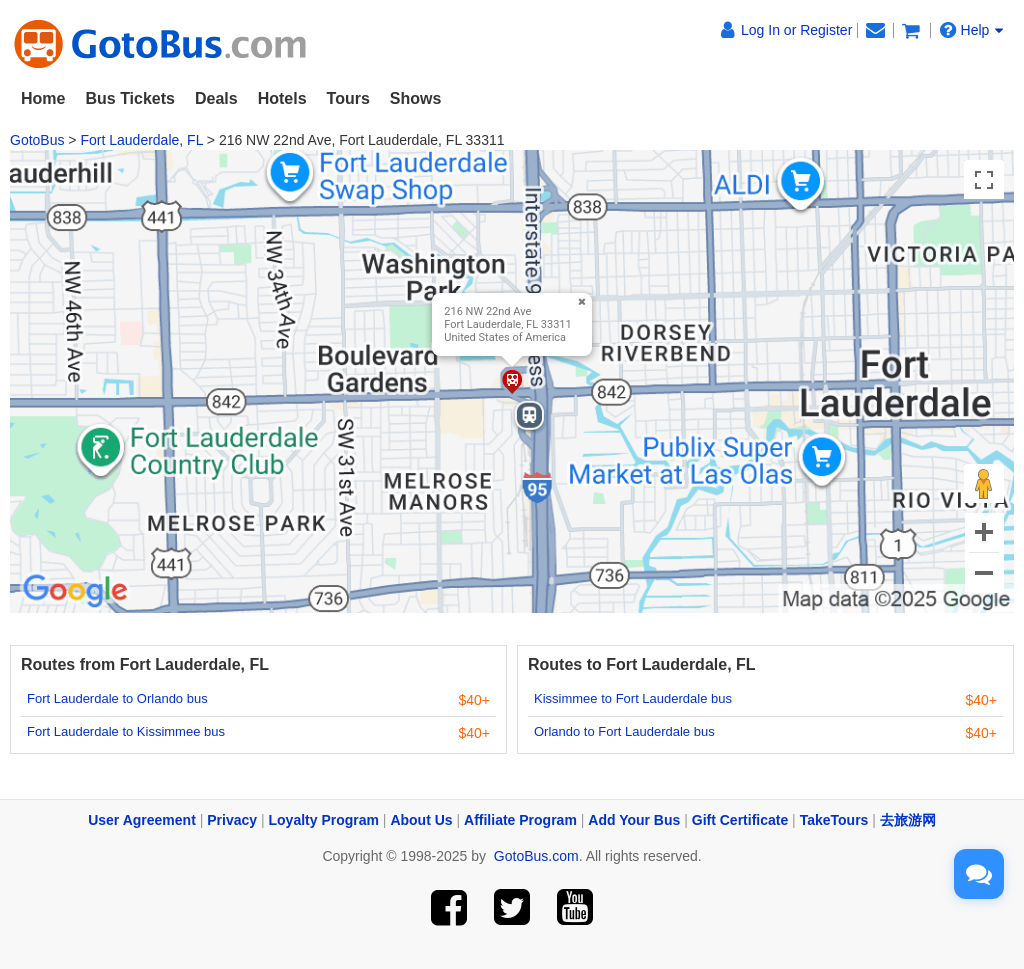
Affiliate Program (520, 820)
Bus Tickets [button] (130, 98)
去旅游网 (908, 820)
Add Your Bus (634, 820)
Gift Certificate (740, 820)
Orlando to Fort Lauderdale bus (624, 731)
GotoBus (37, 140)
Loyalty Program (324, 820)
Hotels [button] (282, 98)
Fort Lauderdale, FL (141, 140)
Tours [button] (348, 98)
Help (972, 30)
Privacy (232, 820)
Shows (416, 98)
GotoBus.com (536, 856)
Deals (216, 98)
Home (43, 98)
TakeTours (834, 820)
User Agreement (142, 820)
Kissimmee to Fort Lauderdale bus (633, 698)
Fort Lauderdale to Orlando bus (117, 698)
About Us (421, 820)
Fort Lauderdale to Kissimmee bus (126, 731)
